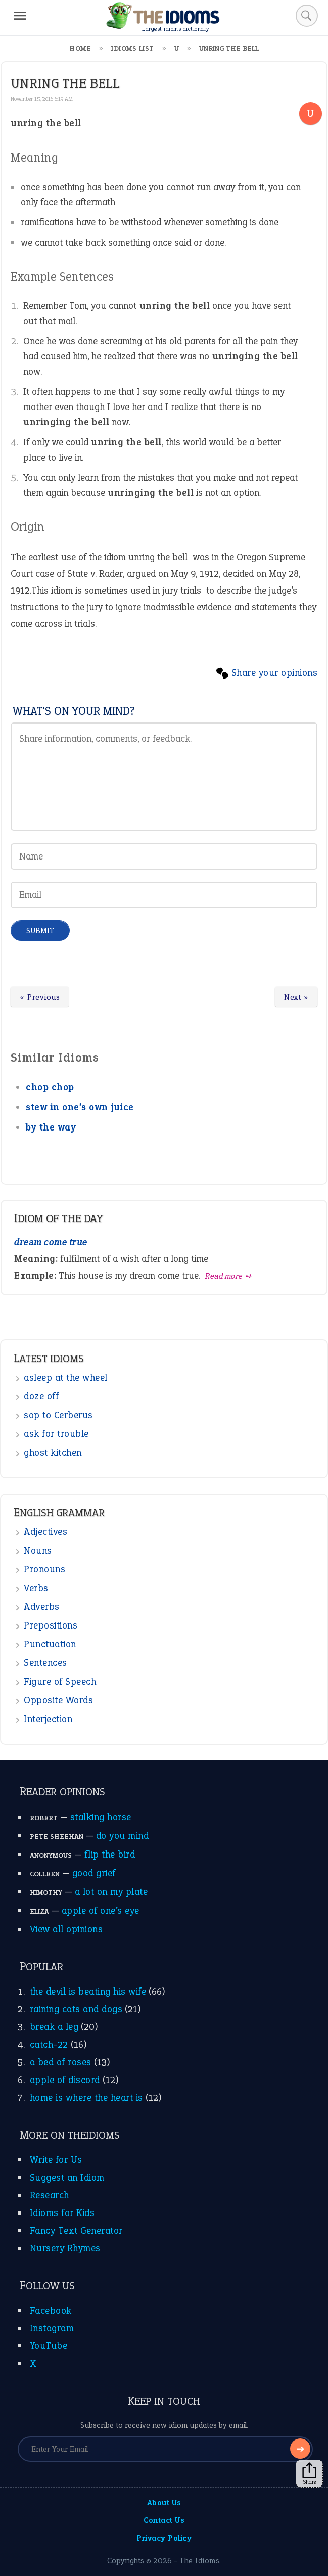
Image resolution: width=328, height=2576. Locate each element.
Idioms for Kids (62, 2212)
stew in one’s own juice (80, 1107)
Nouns (38, 1550)
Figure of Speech (60, 1681)
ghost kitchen (53, 1452)
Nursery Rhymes (65, 2248)
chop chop (50, 1086)
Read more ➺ (228, 1276)
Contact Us (164, 2520)
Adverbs (42, 1606)
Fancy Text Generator (76, 2230)
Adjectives (45, 1531)
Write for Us (56, 2159)
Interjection (48, 1718)
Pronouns (44, 1569)
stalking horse (100, 1817)
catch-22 (49, 2044)
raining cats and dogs (76, 2009)
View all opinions (66, 1929)
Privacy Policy (164, 2538)
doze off (41, 1396)
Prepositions (50, 1625)
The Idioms (199, 2560)
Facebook (51, 2310)
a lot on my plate (111, 1891)
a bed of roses (60, 2062)
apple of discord (65, 2079)
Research (49, 2195)
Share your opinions (274, 672)
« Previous (40, 996)
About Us (164, 2502)
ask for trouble (56, 1433)
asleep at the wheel (66, 1377)
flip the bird (109, 1854)
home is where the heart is (86, 2097)
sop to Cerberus (58, 1415)
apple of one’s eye (100, 1910)
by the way (51, 1127)
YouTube (49, 2345)
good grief (94, 1873)
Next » (296, 996)
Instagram (52, 2328)
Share (309, 2473)
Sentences (45, 1662)
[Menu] (20, 16)
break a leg (54, 2026)
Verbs (36, 1587)
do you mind (122, 1835)
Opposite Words (58, 1700)
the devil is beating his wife (88, 1991)
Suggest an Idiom (67, 2177)
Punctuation (50, 1644)
